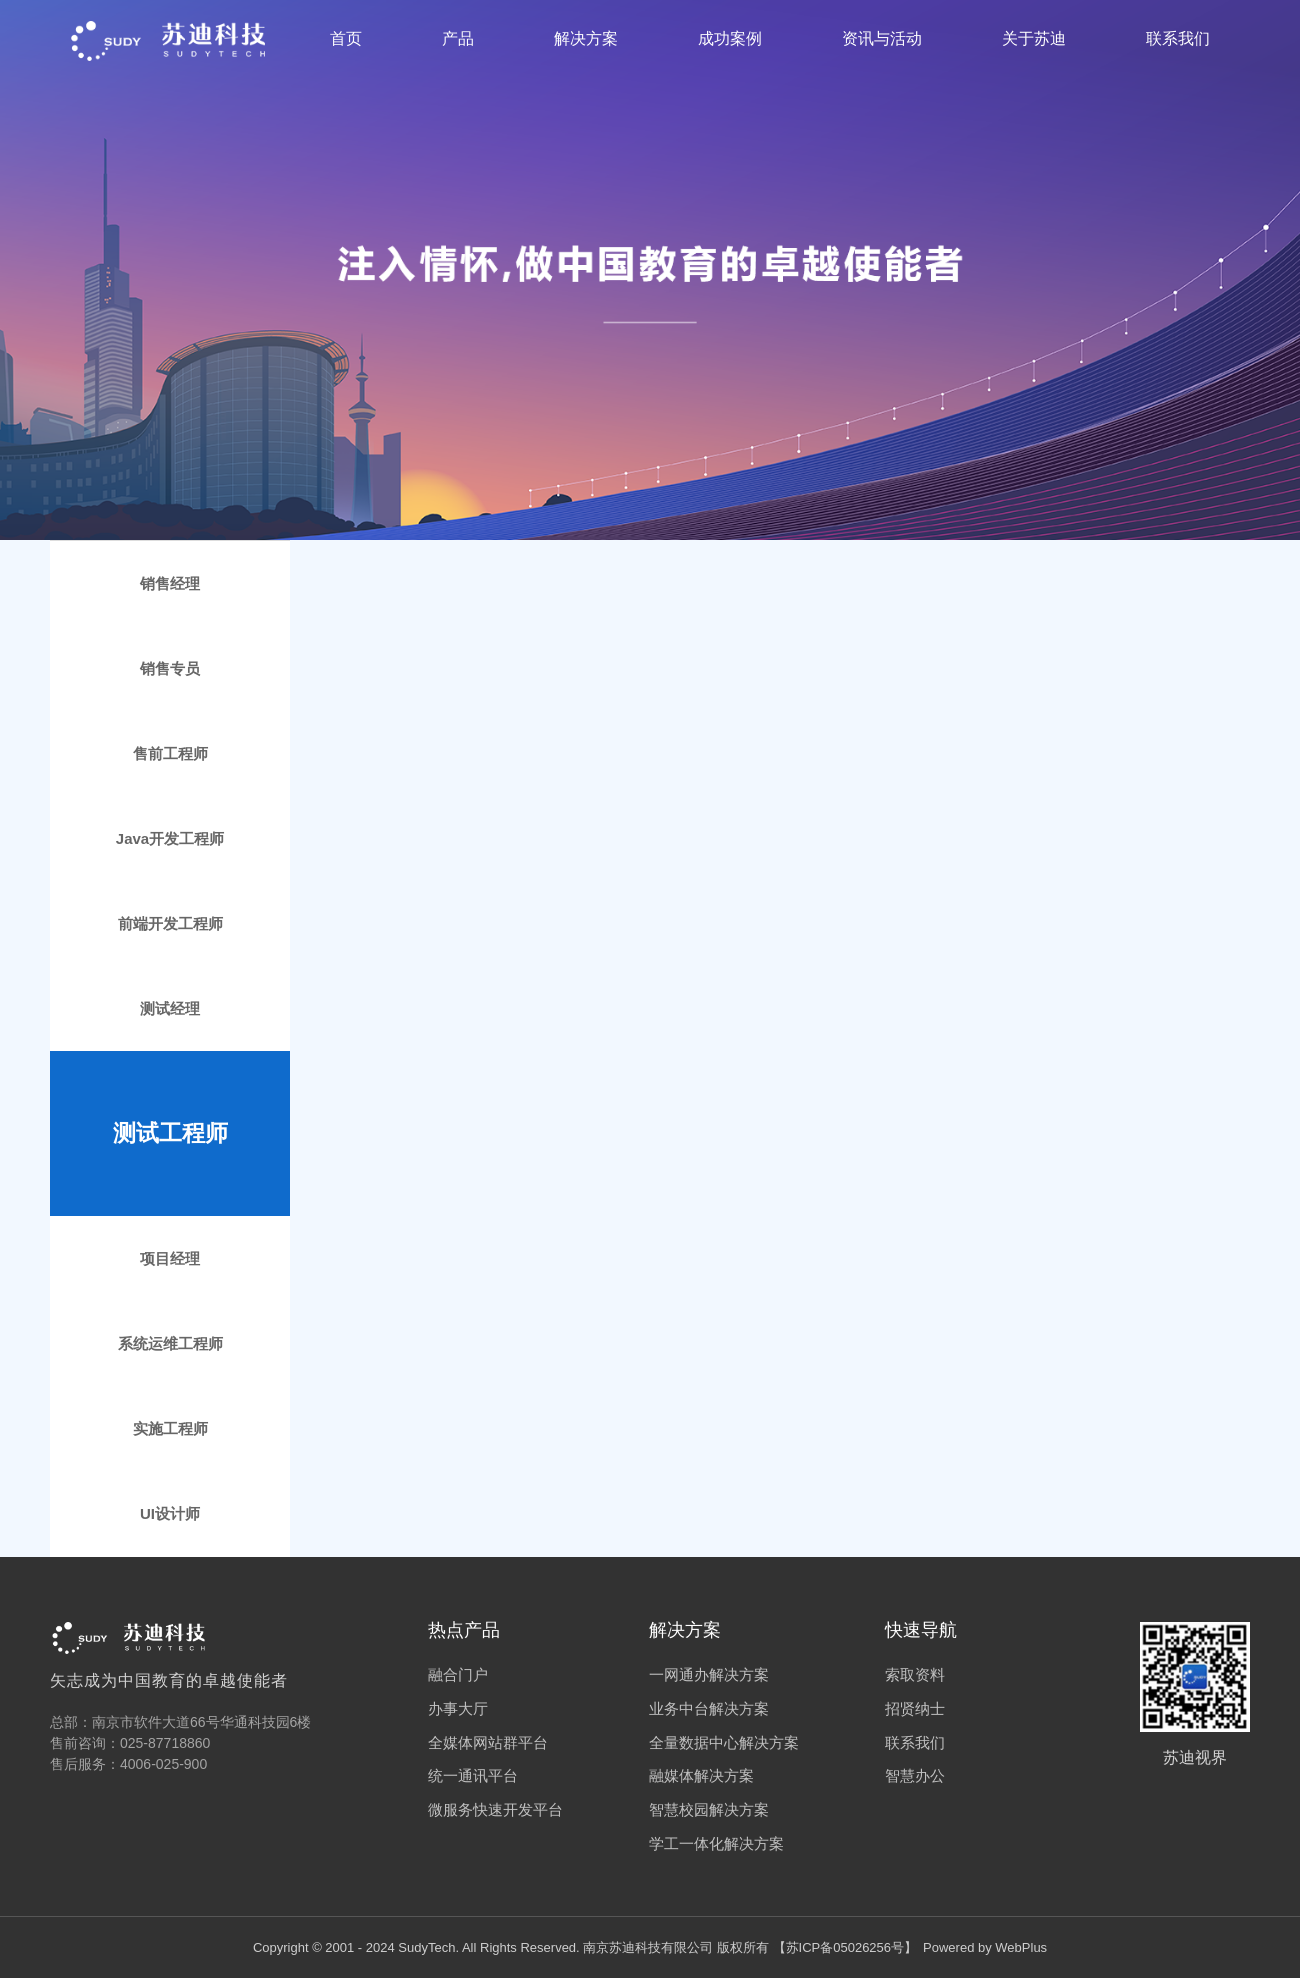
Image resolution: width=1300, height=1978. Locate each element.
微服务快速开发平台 (495, 1809)
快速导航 (921, 1630)
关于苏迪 (1034, 38)
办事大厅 (458, 1708)
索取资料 (915, 1674)
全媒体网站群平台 (488, 1742)
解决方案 (586, 38)
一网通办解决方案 (709, 1674)
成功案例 (730, 38)
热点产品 (464, 1630)
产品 (458, 38)
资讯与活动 (882, 38)
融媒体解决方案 (701, 1775)
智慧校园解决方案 (709, 1809)
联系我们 (1178, 38)
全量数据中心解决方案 (724, 1742)
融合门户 (458, 1674)
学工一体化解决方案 (716, 1843)
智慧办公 (915, 1775)
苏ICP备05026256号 (845, 1947)
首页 (346, 38)
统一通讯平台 (473, 1775)
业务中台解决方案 (709, 1708)
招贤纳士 (915, 1708)
